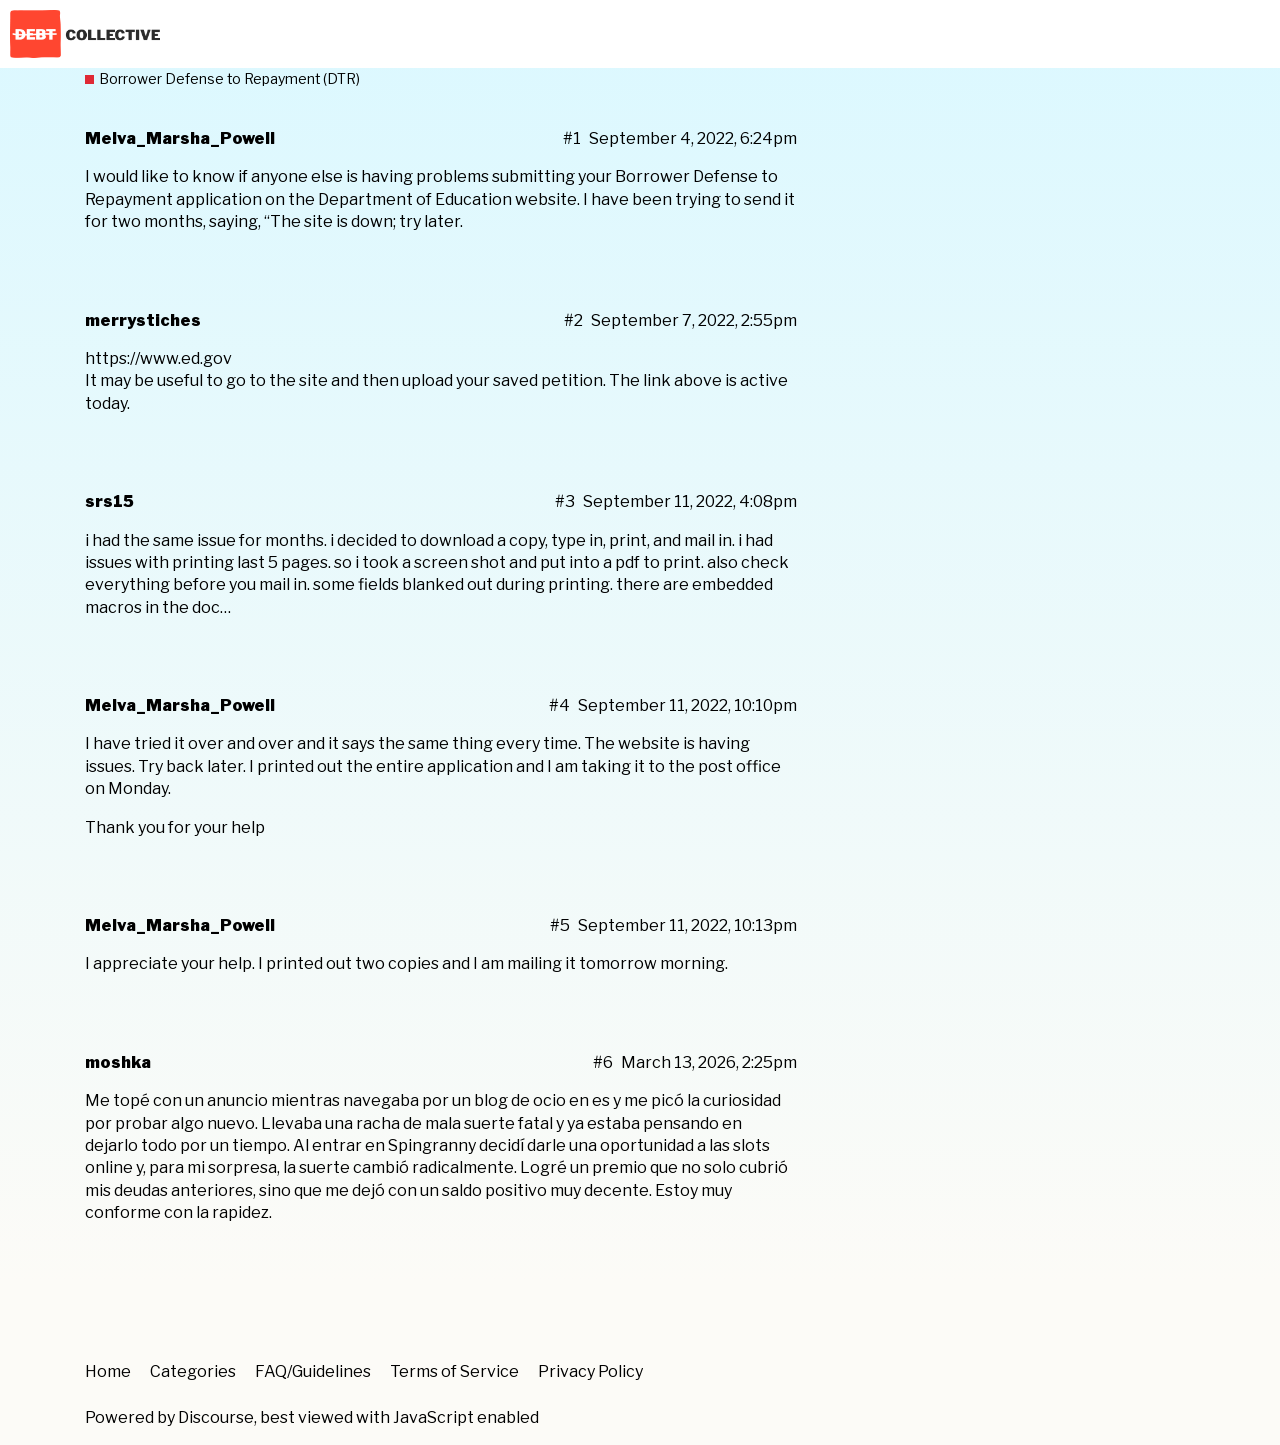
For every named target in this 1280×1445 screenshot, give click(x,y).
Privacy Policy (590, 1371)
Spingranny (432, 1145)
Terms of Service (454, 1371)
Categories (193, 1371)
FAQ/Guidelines (313, 1371)
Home (108, 1371)
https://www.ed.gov (158, 358)
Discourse (216, 1417)
